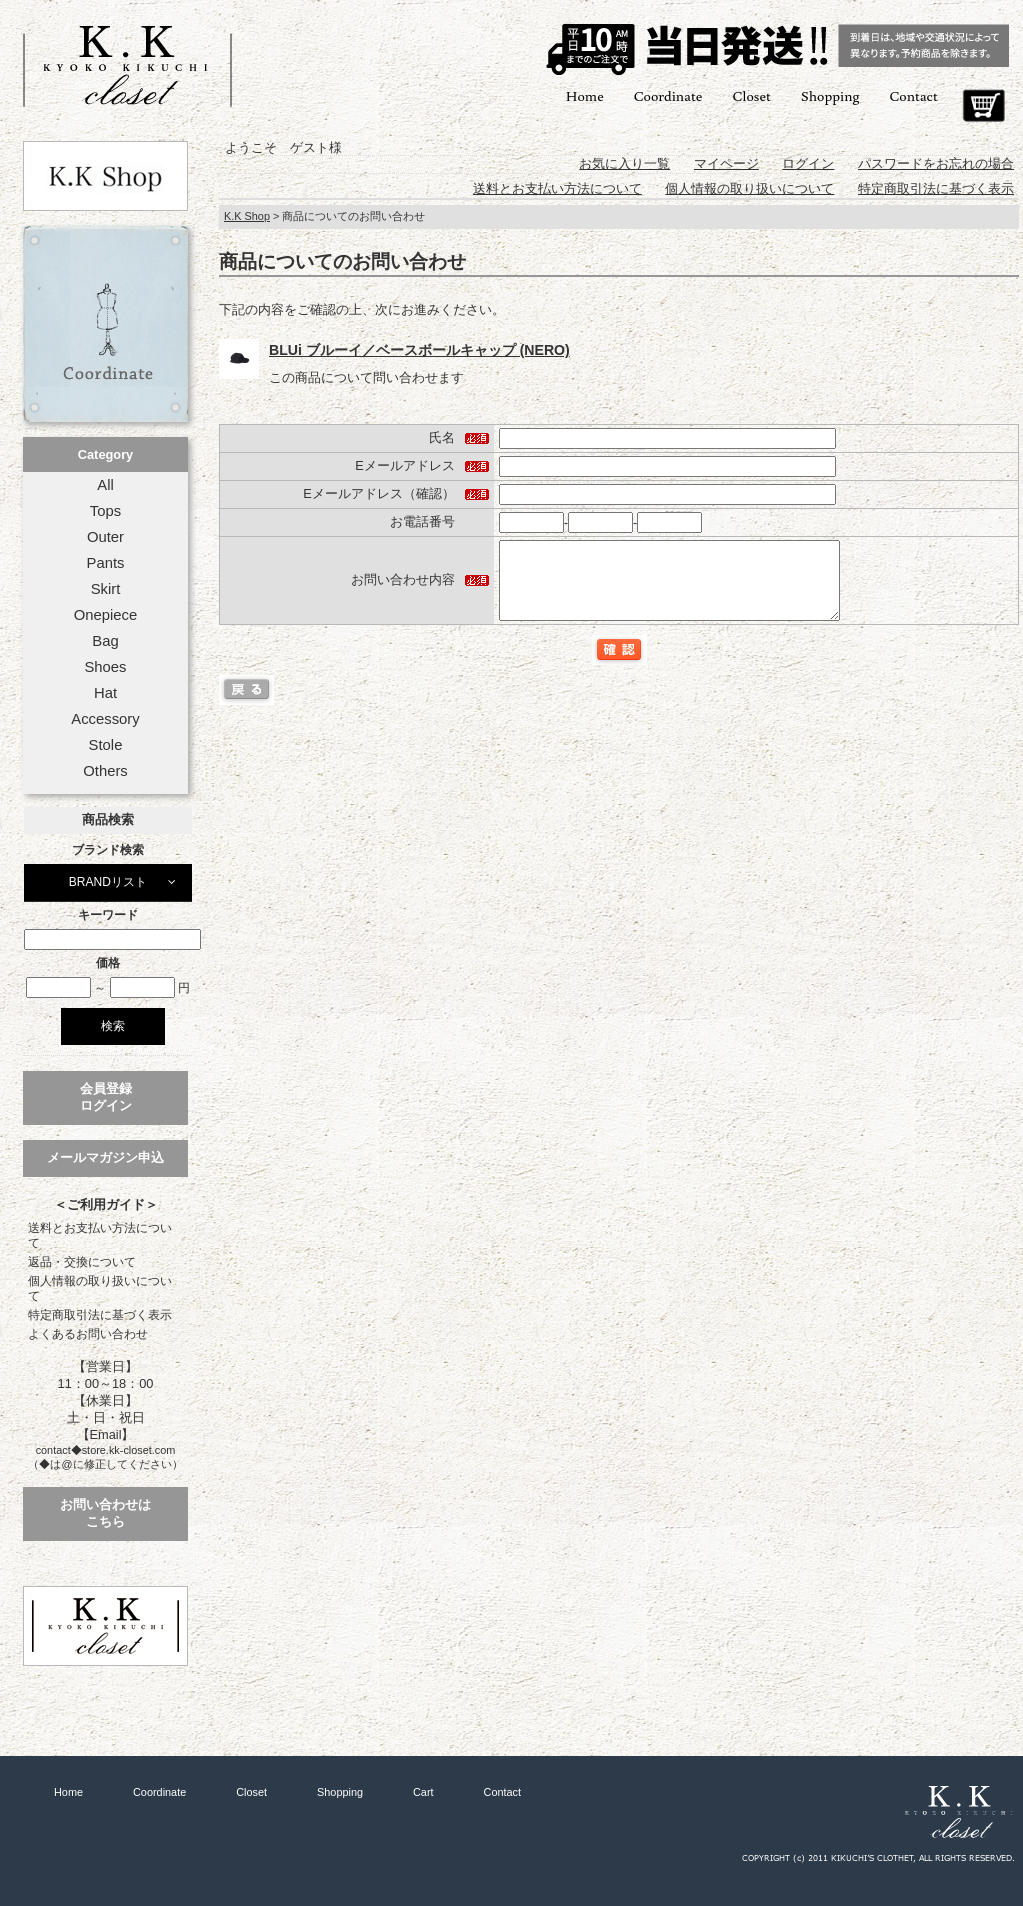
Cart (983, 106)
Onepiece (105, 615)
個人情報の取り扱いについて (100, 1288)
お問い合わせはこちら (105, 1513)
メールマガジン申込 (105, 1157)
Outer (105, 537)
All (105, 485)
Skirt (106, 589)
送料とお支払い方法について (100, 1235)
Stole (106, 745)
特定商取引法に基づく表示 (100, 1315)
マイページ (726, 163)
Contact (914, 95)
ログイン (808, 163)
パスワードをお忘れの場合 (936, 163)
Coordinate (668, 95)
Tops (105, 511)
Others (105, 771)
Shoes (105, 667)
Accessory (105, 719)
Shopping (830, 95)
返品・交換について (82, 1262)
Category (105, 454)
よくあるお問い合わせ (88, 1334)
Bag (105, 641)
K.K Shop (247, 216)
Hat (105, 693)
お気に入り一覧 (624, 163)
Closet (751, 95)
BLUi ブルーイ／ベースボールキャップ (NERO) (419, 350)
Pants (106, 563)
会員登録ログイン (106, 1097)
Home (585, 95)
